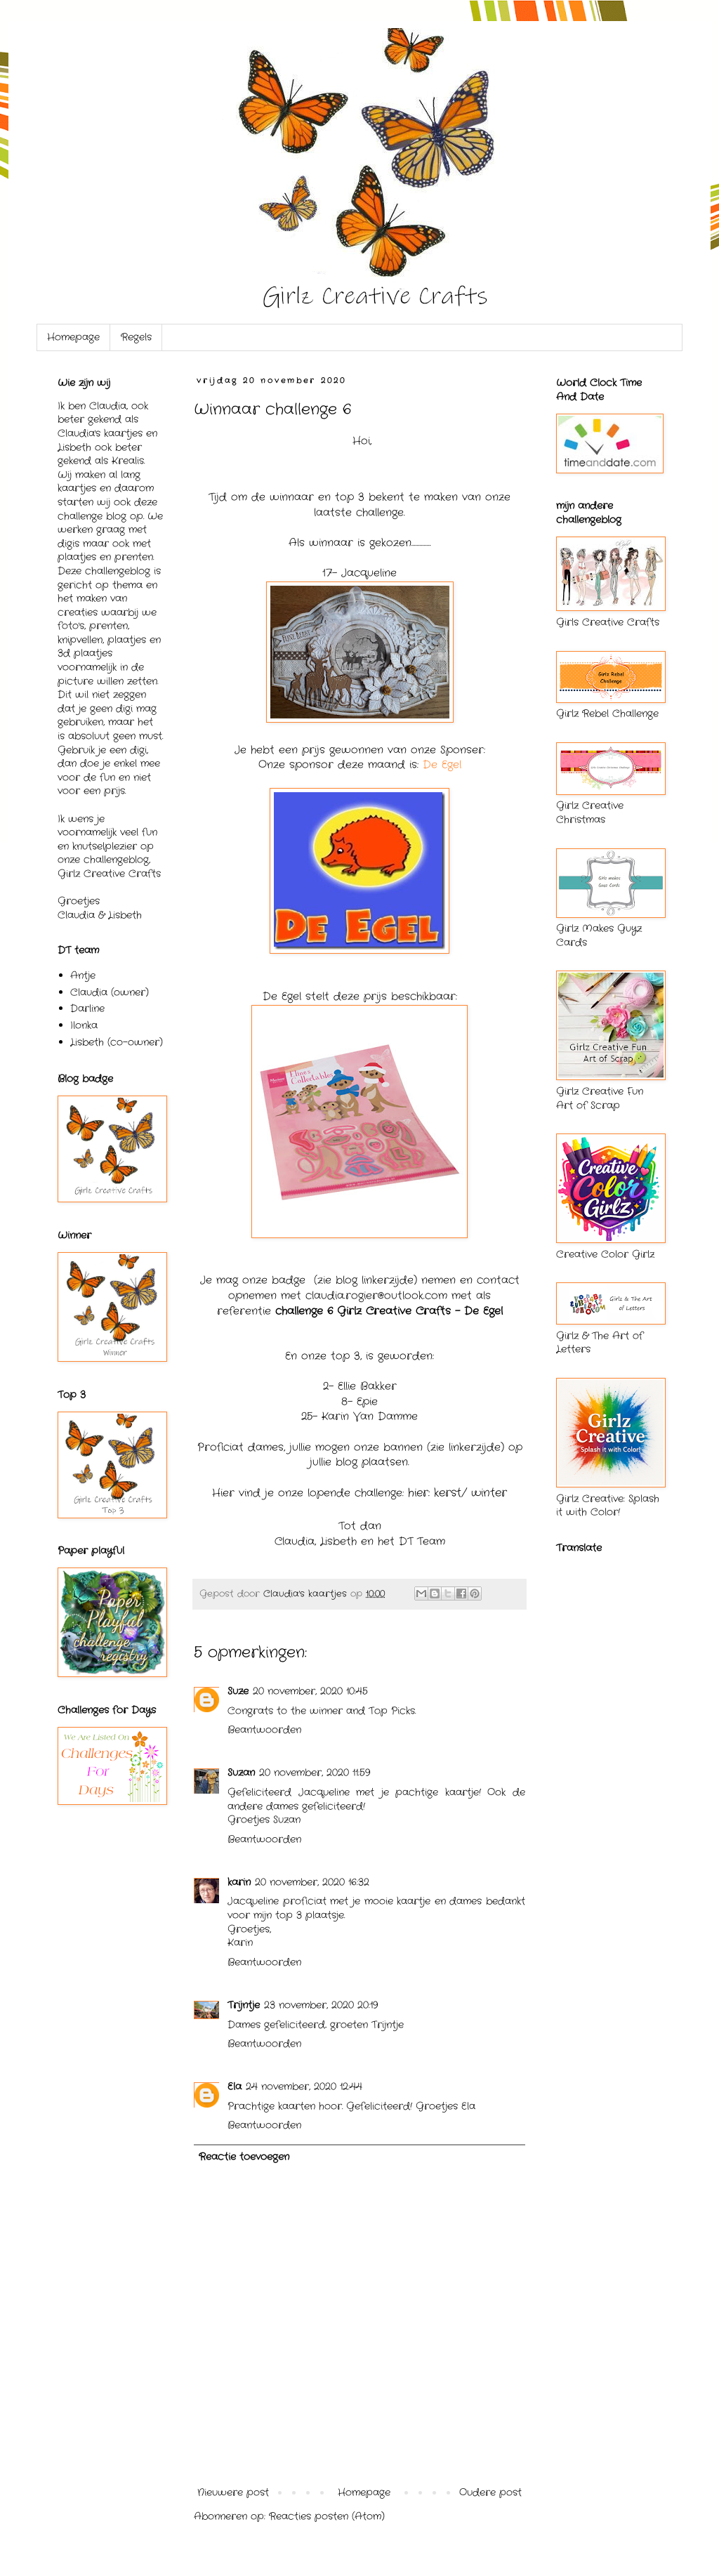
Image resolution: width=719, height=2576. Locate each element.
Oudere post (490, 2492)
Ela (234, 2086)
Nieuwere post (233, 2492)
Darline (87, 1008)
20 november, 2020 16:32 (312, 1882)
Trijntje (243, 2005)
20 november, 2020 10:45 (310, 1691)
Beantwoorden (264, 1730)
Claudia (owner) (109, 992)
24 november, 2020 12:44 (304, 2086)
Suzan (241, 1773)
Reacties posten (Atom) (327, 2516)
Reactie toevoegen (244, 2157)
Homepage (73, 337)
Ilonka (84, 1025)
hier (418, 1493)
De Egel (442, 765)
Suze (238, 1691)
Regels (136, 337)
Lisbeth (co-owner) (116, 1042)
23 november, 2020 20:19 (321, 2005)
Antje (82, 975)
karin (239, 1882)
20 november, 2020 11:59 (314, 1773)
